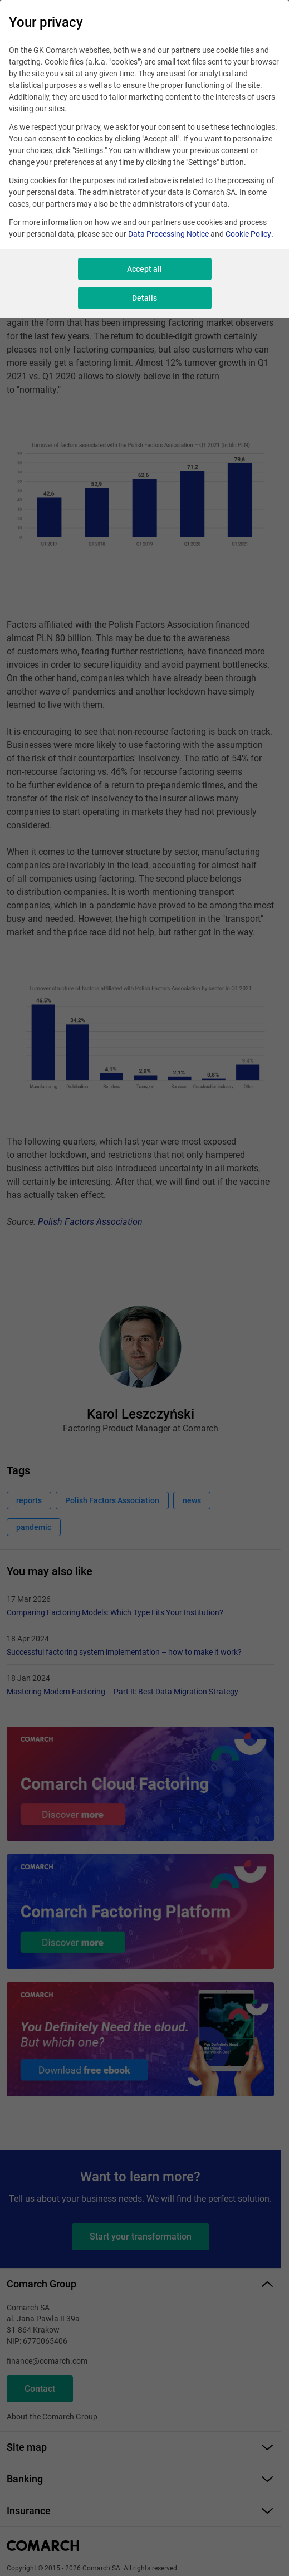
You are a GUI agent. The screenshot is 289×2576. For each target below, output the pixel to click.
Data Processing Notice (168, 233)
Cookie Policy (248, 233)
